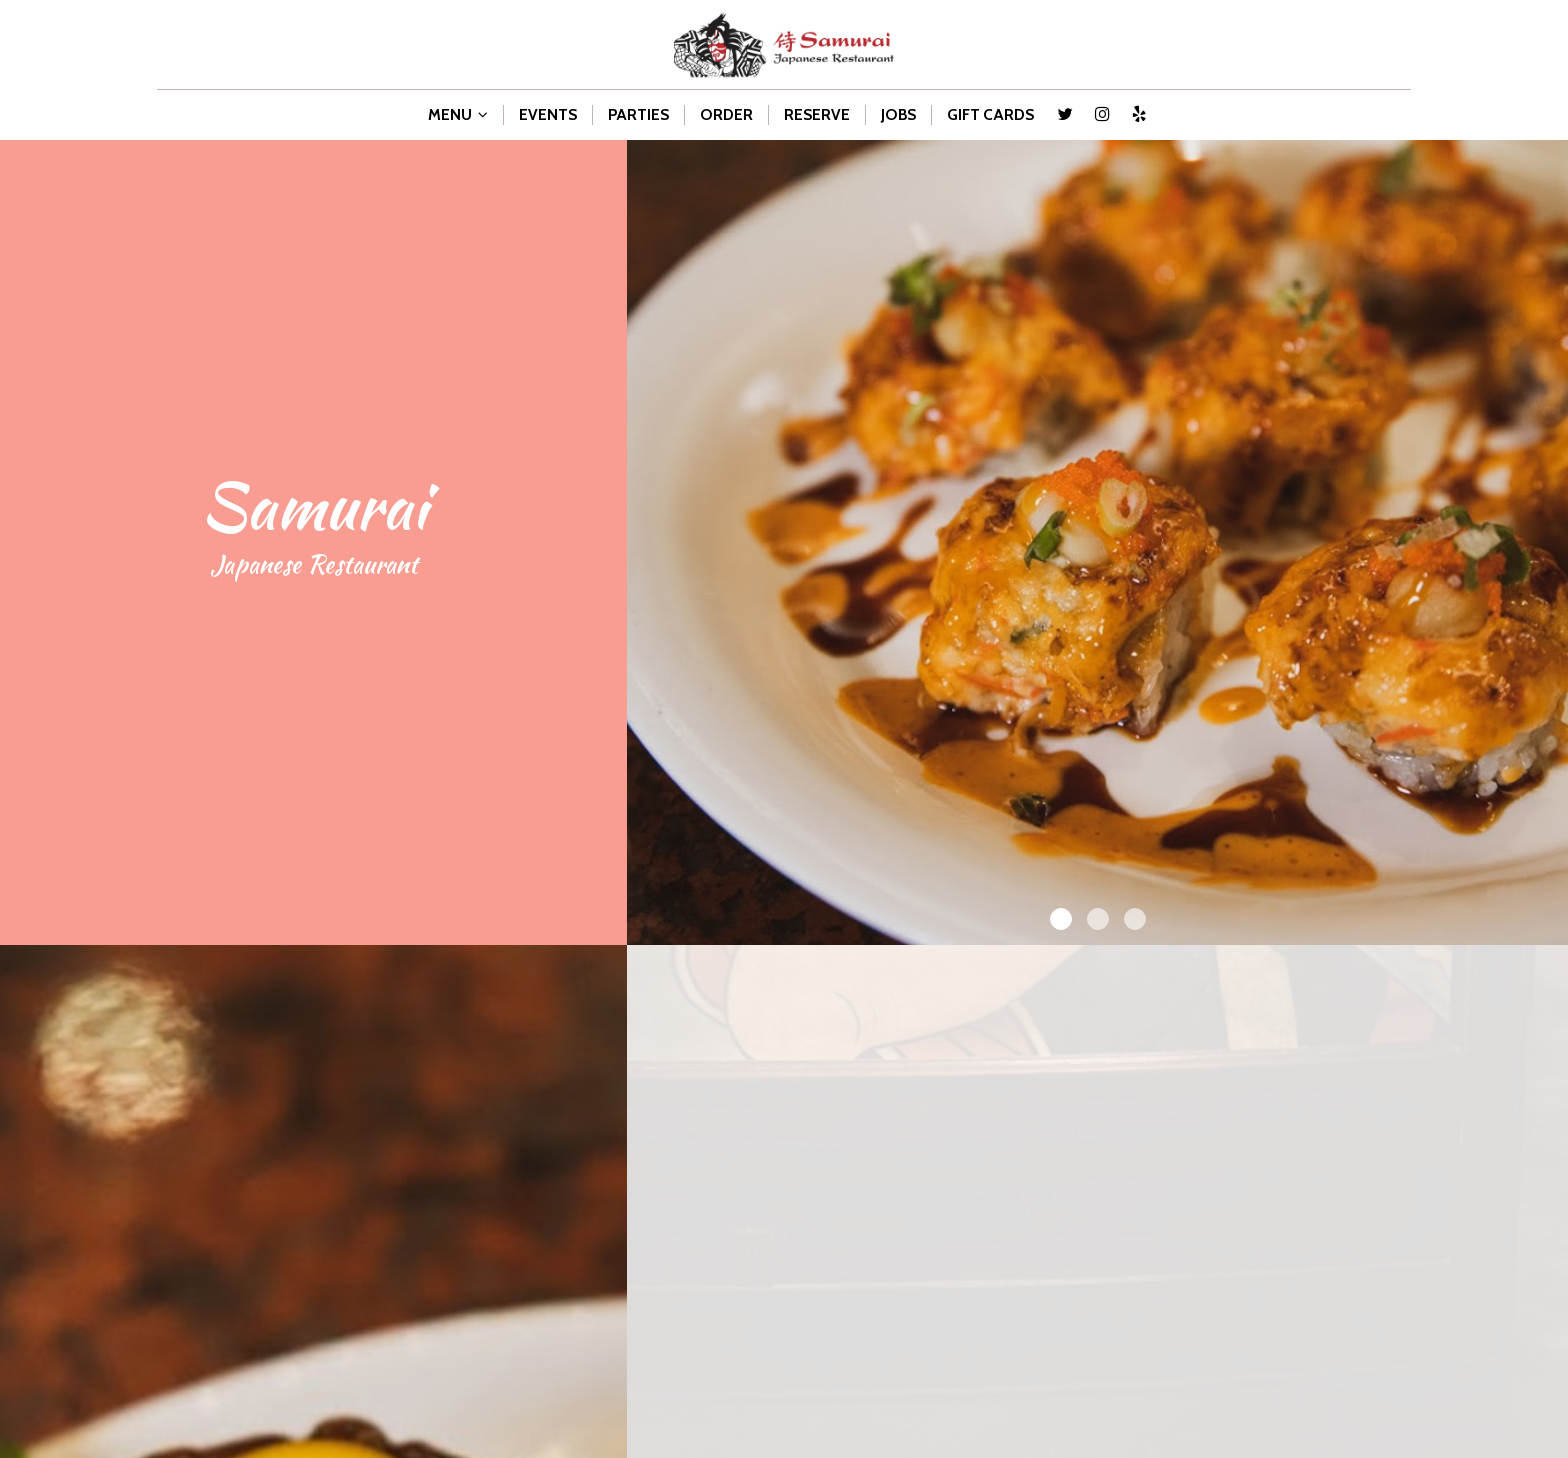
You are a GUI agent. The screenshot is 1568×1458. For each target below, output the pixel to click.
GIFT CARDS (990, 114)
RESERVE (817, 114)
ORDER (726, 114)
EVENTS (548, 114)
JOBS (898, 114)
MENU (458, 114)
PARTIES (638, 114)
